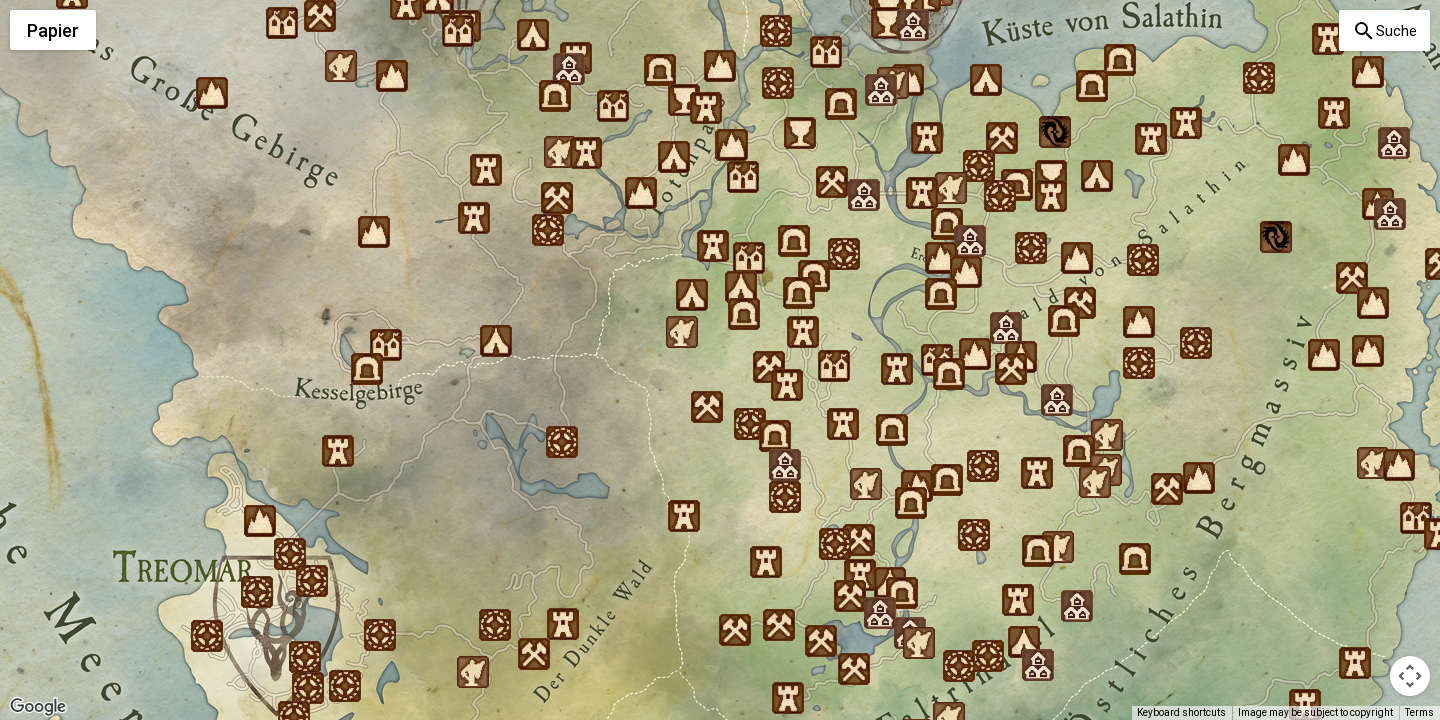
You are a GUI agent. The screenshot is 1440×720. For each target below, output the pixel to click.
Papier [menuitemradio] (53, 30)
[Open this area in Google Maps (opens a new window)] (38, 707)
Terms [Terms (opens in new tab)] (1419, 712)
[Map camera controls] (1410, 676)
